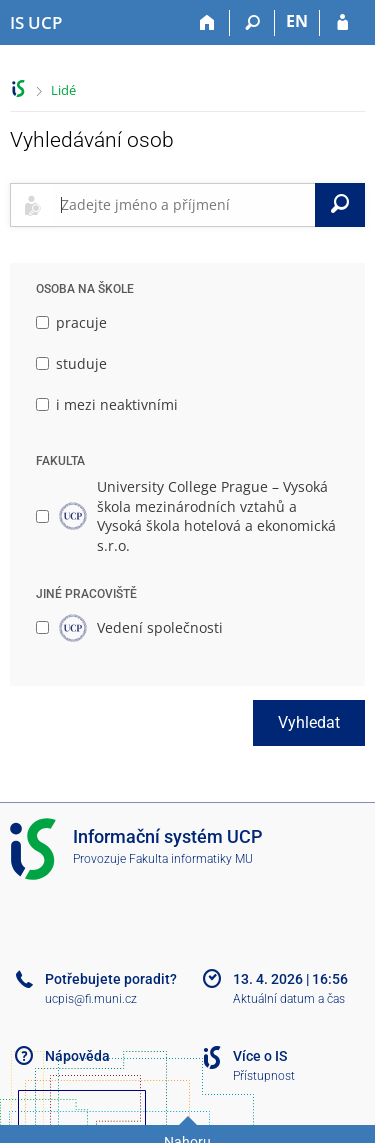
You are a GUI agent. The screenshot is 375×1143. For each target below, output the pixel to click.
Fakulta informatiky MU (191, 859)
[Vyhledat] (340, 205)
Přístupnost (264, 1076)
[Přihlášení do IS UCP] (342, 23)
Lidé (63, 90)
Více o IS (260, 1056)
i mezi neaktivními (107, 404)
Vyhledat (309, 722)
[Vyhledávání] (252, 23)
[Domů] (207, 23)
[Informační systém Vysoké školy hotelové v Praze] (36, 23)
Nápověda (77, 1056)
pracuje (71, 322)
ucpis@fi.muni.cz (91, 999)
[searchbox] (184, 205)
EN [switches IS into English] (297, 21)
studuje (71, 363)
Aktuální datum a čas (289, 999)
